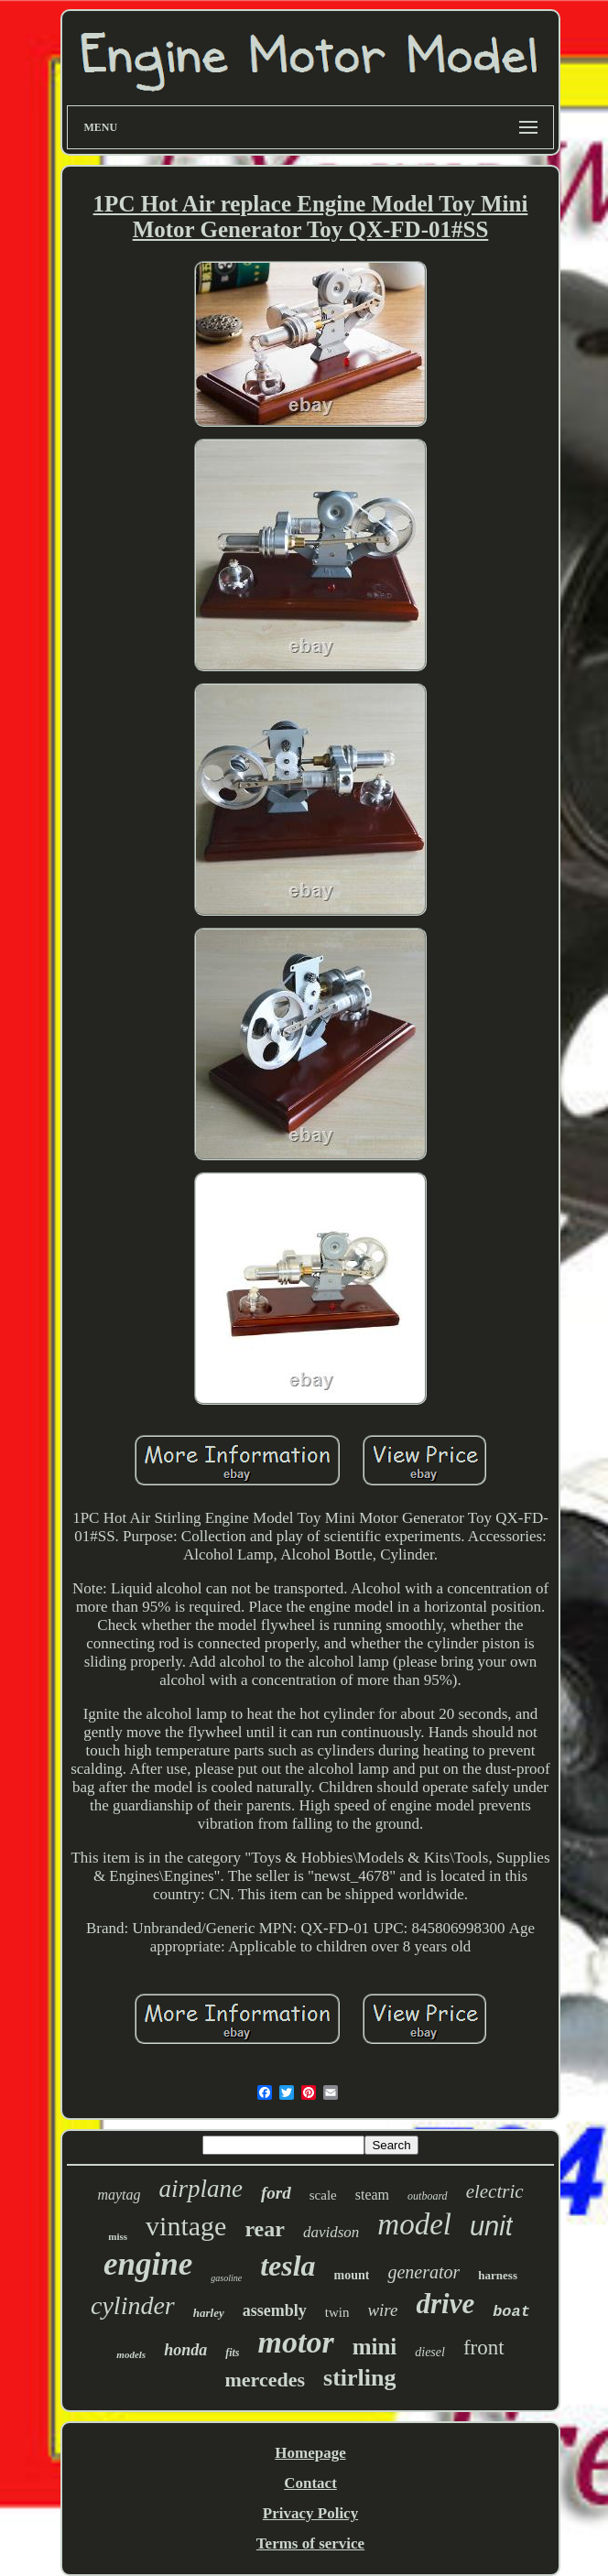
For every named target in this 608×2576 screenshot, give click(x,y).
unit (491, 2226)
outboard (427, 2196)
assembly (275, 2310)
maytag (118, 2194)
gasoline (226, 2278)
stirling (359, 2377)
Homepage (310, 2453)
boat (511, 2312)
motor (296, 2342)
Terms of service (310, 2543)
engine (147, 2264)
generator (423, 2272)
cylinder (133, 2305)
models (131, 2354)
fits (232, 2352)
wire (382, 2310)
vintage (186, 2226)
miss (117, 2236)
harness (497, 2275)
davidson (331, 2232)
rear (264, 2229)
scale (323, 2195)
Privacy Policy (310, 2513)
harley (208, 2313)
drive (445, 2304)
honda (185, 2350)
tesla (287, 2265)
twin (337, 2312)
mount (352, 2275)
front (484, 2347)
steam (372, 2194)
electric (495, 2191)
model (414, 2224)
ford (276, 2192)
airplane (201, 2188)
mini (375, 2346)
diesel (430, 2352)
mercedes (264, 2379)
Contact (310, 2483)
